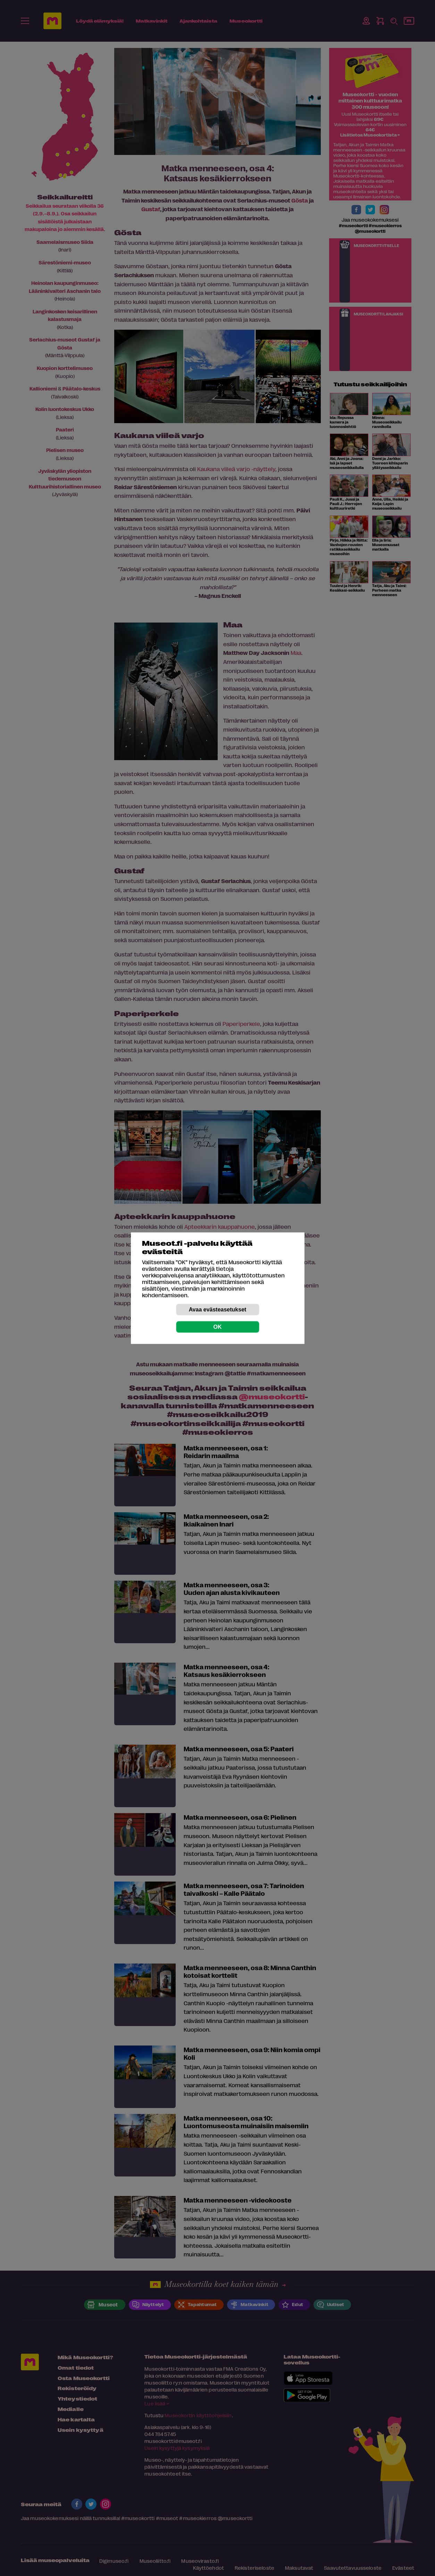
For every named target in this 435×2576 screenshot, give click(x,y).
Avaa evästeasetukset (217, 1309)
